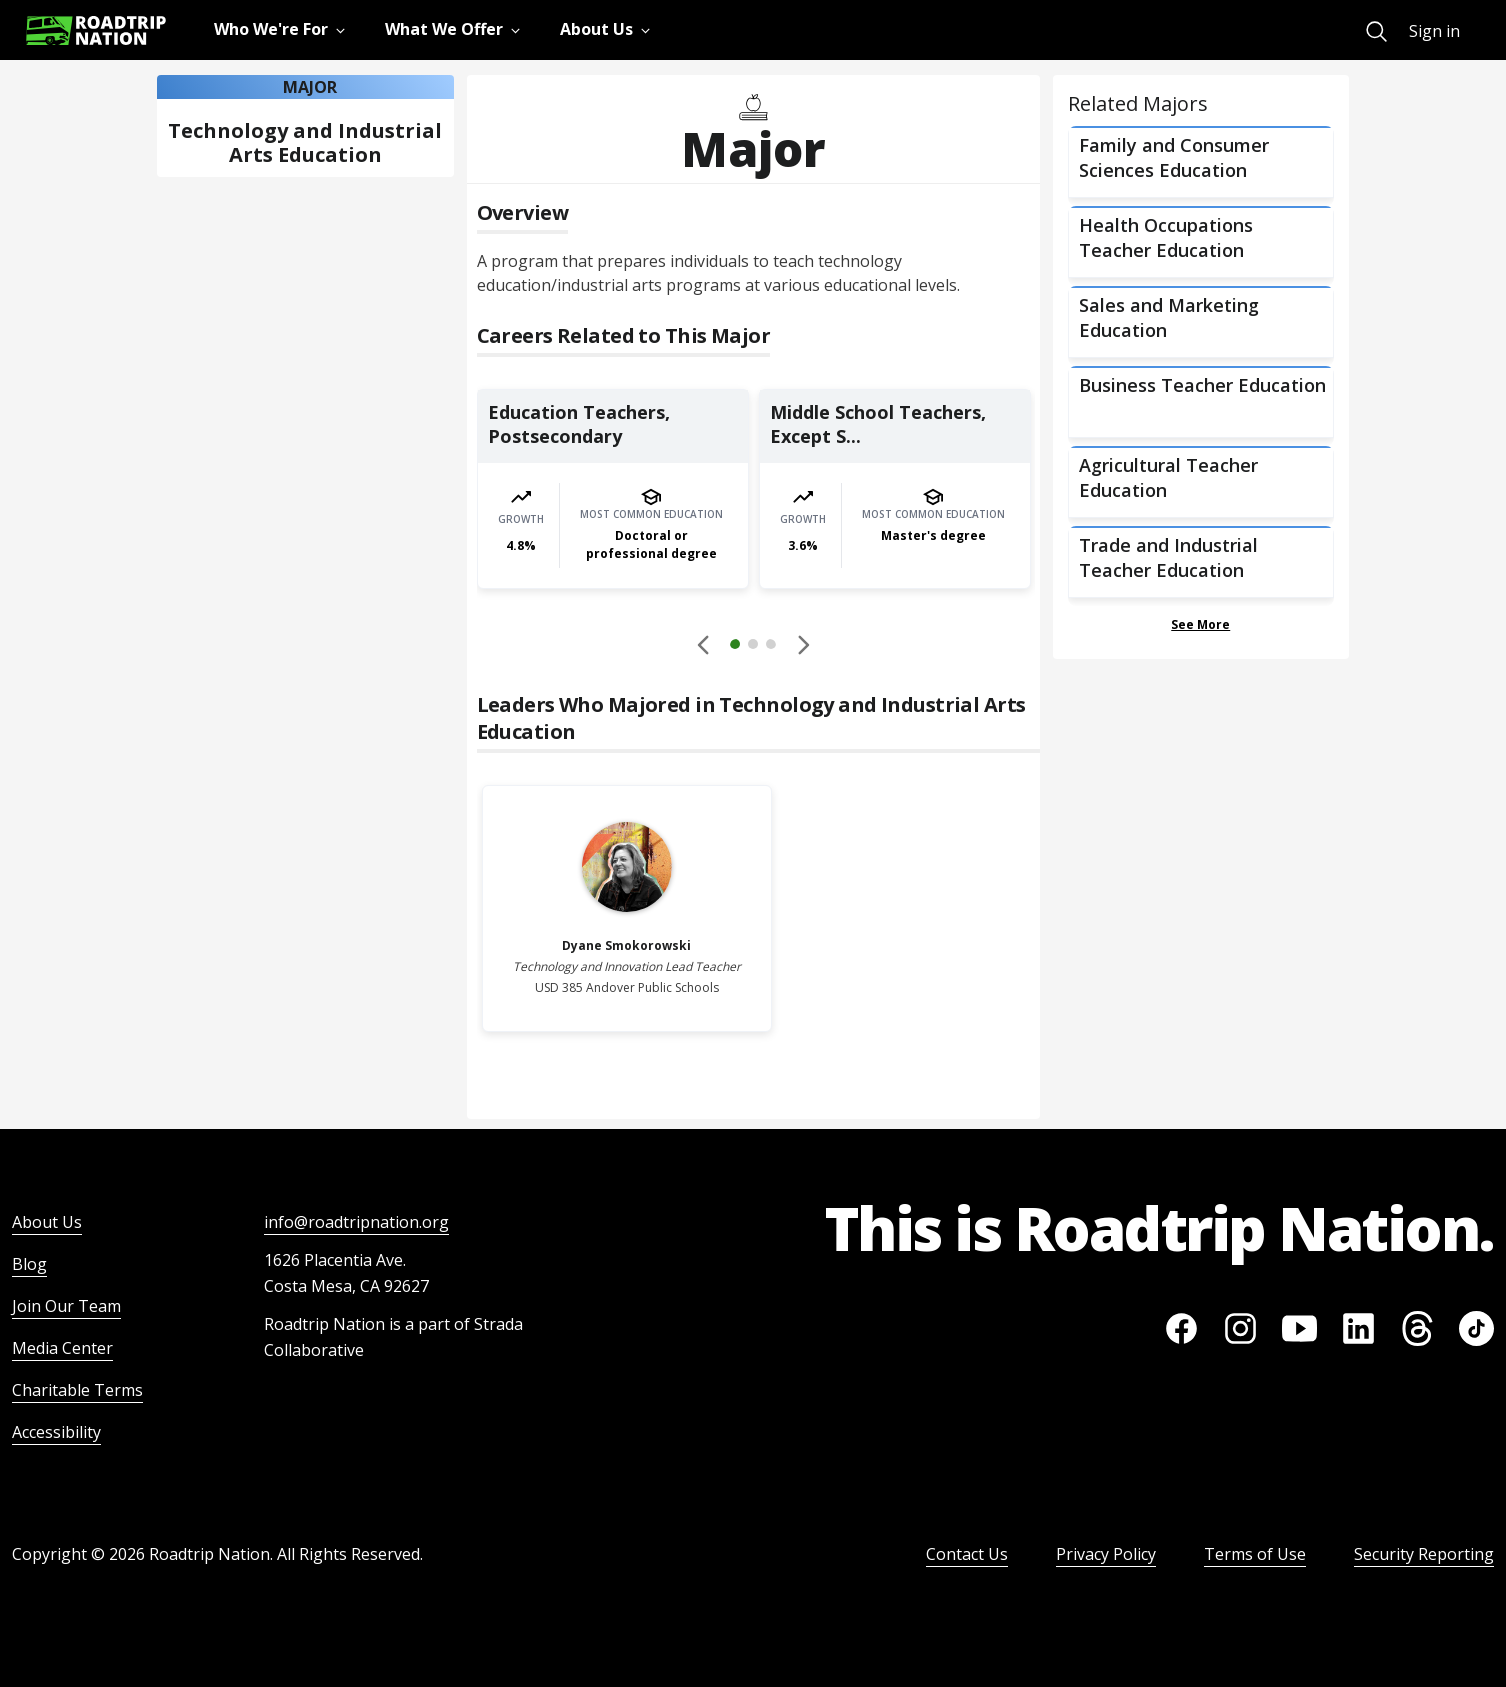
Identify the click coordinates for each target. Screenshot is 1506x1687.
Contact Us (967, 1554)
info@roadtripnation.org (356, 1222)
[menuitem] (1376, 31)
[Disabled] (704, 644)
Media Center (62, 1348)
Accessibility (56, 1432)
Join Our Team (66, 1306)
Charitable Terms (77, 1390)
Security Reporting (1424, 1554)
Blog (29, 1264)
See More (1200, 624)
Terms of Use (1255, 1554)
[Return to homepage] (96, 30)
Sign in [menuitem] (1434, 31)
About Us (47, 1222)
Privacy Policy (1106, 1554)
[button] (753, 647)
